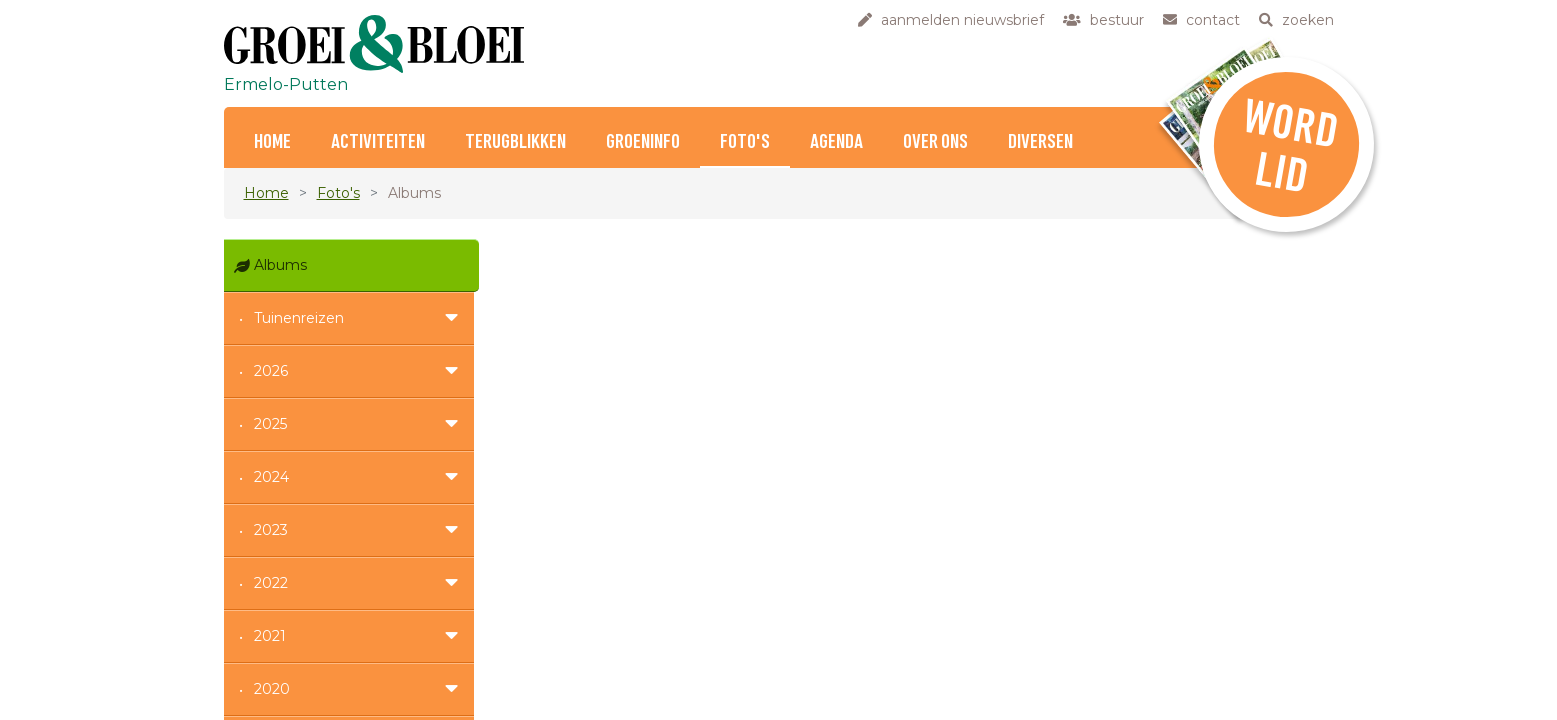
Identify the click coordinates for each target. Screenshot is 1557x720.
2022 (271, 583)
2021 (270, 636)
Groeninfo (643, 142)
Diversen (1040, 142)
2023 (271, 530)
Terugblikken (515, 142)
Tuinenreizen (299, 318)
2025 (270, 424)
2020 (272, 689)
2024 (271, 477)
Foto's (745, 142)
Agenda (836, 142)
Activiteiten (378, 142)
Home (272, 142)
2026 (271, 371)
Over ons (935, 142)
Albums (280, 265)
